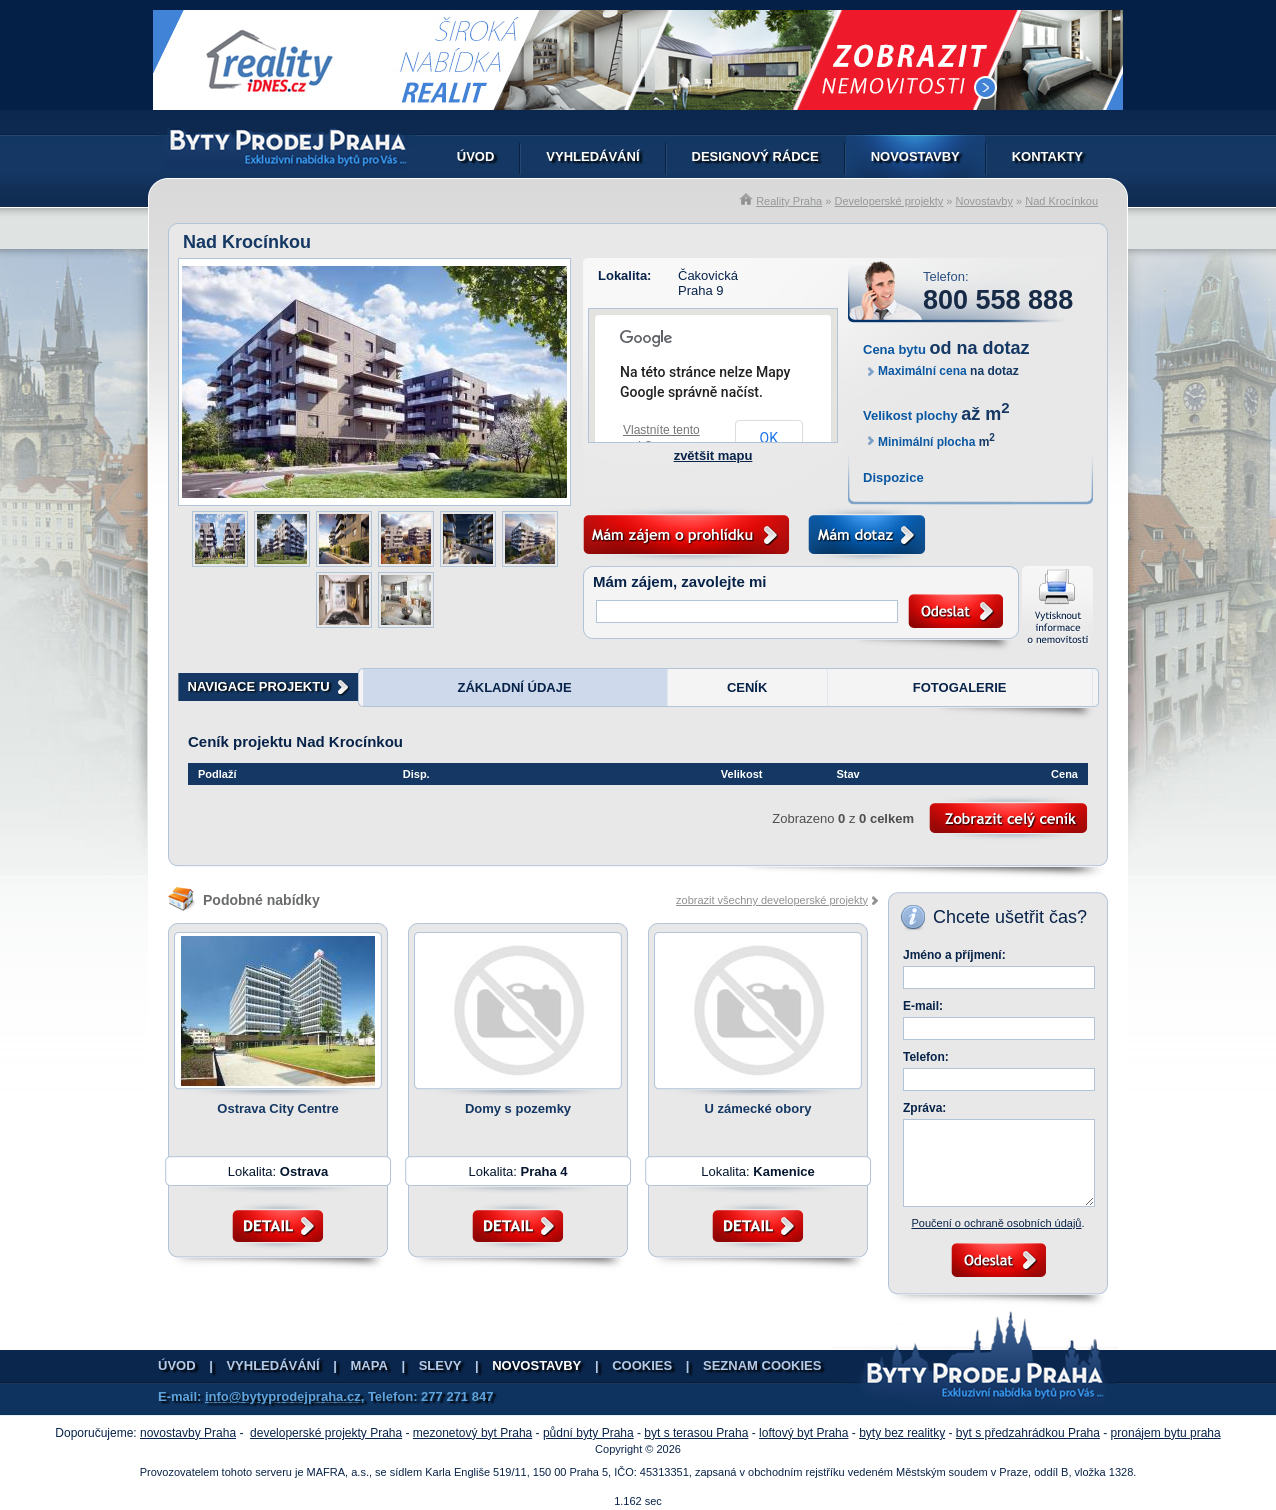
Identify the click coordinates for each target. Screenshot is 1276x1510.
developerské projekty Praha (326, 1433)
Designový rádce (755, 156)
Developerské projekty (888, 201)
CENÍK (747, 687)
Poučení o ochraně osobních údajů (996, 1223)
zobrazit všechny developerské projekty (772, 900)
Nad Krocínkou (1061, 201)
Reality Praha (789, 201)
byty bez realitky (902, 1433)
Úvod (476, 156)
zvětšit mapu (713, 455)
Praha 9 (701, 290)
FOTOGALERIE (960, 687)
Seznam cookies (762, 1365)
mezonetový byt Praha (472, 1433)
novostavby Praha (188, 1433)
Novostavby (915, 156)
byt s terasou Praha (696, 1433)
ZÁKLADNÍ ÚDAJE (514, 687)
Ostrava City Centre (277, 1108)
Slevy (440, 1365)
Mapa (369, 1365)
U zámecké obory (758, 1108)
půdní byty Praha (588, 1433)
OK (769, 438)
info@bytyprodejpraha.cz (283, 1396)
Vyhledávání (592, 156)
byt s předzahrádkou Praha (1028, 1433)
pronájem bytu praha (1166, 1433)
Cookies (642, 1365)
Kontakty (1047, 156)
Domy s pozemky (518, 1108)
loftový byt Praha (803, 1433)
